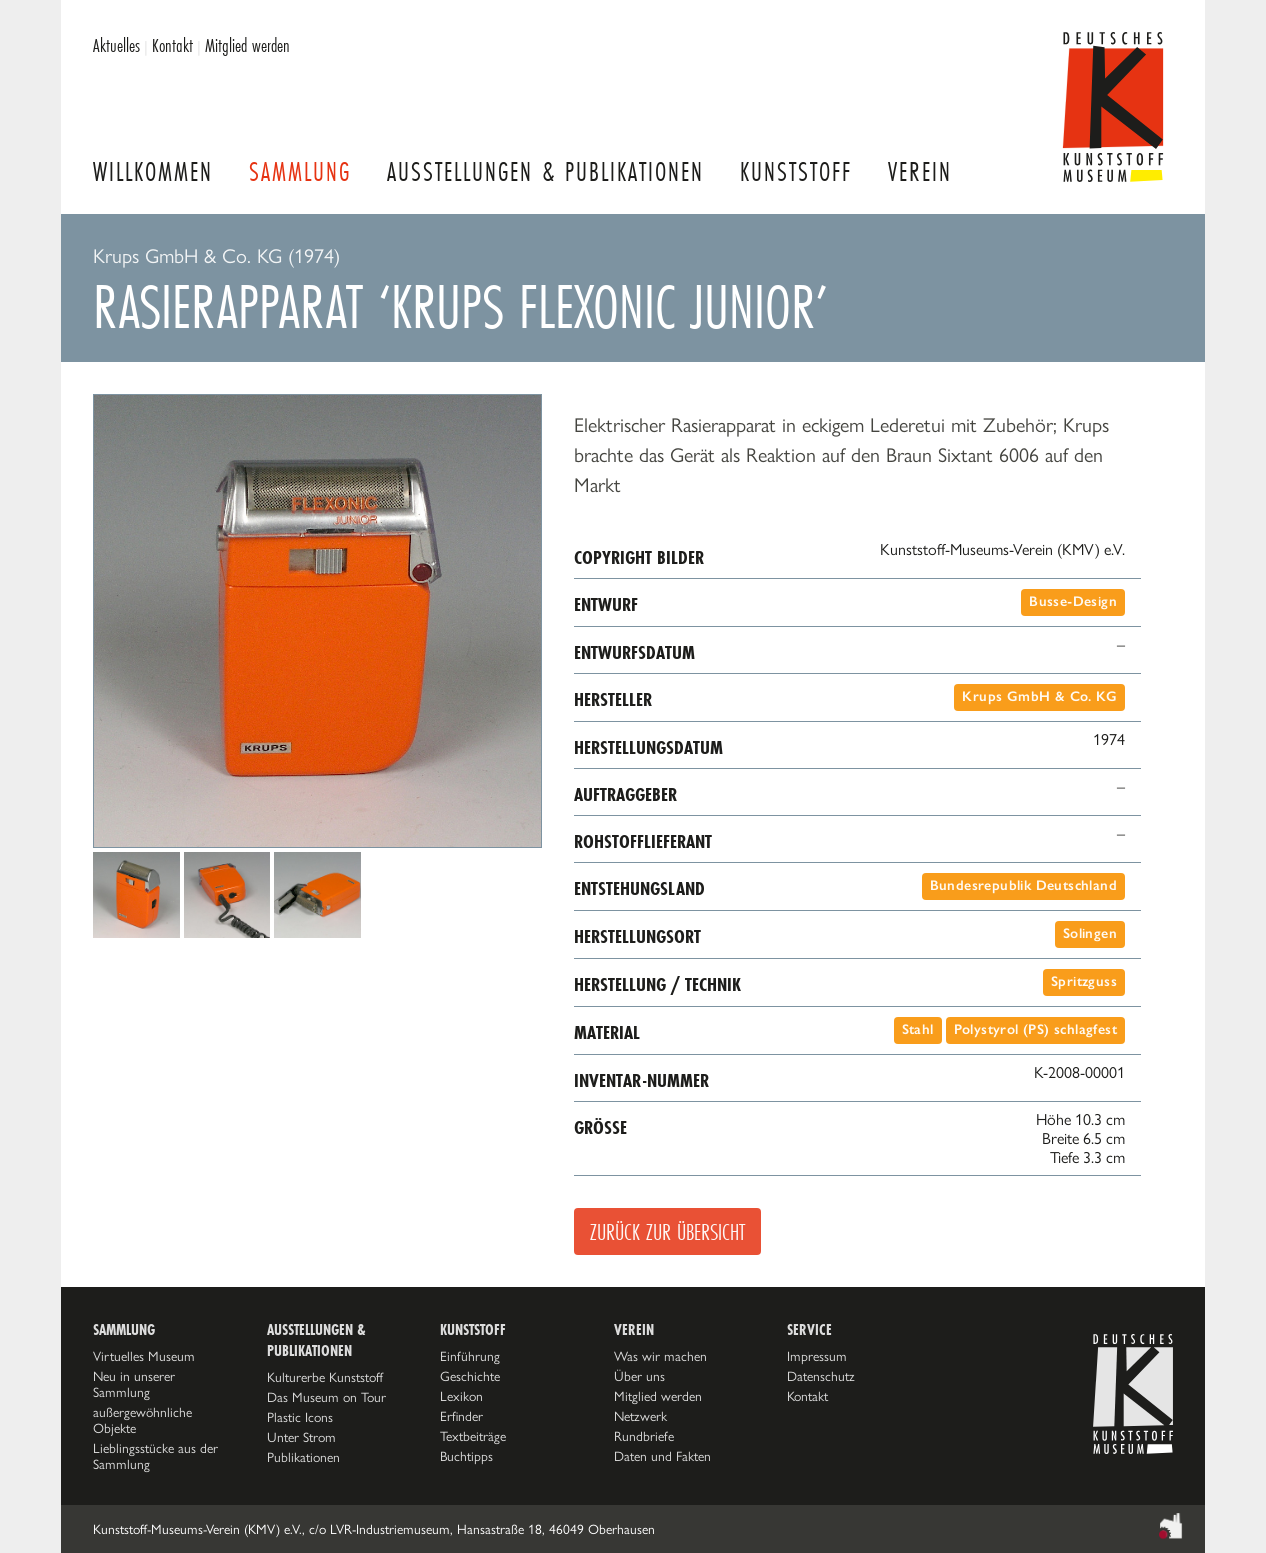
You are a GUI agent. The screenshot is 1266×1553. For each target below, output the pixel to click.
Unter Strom (301, 1437)
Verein (920, 171)
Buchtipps (466, 1456)
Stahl (918, 1029)
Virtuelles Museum (144, 1356)
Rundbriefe (644, 1436)
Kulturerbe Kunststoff (325, 1377)
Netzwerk (640, 1416)
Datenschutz (821, 1376)
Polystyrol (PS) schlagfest (1035, 1029)
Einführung (470, 1356)
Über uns (639, 1376)
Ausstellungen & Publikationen (545, 171)
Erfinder (461, 1416)
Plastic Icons (300, 1417)
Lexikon (461, 1396)
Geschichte (470, 1376)
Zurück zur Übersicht (667, 1231)
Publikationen (303, 1457)
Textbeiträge (473, 1436)
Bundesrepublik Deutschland (1023, 885)
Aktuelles (116, 45)
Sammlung (300, 171)
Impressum (817, 1356)
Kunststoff (796, 171)
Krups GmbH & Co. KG (1039, 696)
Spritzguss (1084, 981)
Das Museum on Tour (326, 1397)
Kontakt (172, 45)
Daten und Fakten (662, 1456)
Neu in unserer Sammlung (134, 1384)
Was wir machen (660, 1356)
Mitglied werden (247, 45)
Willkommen (153, 171)
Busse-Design (1073, 601)
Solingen (1090, 933)
